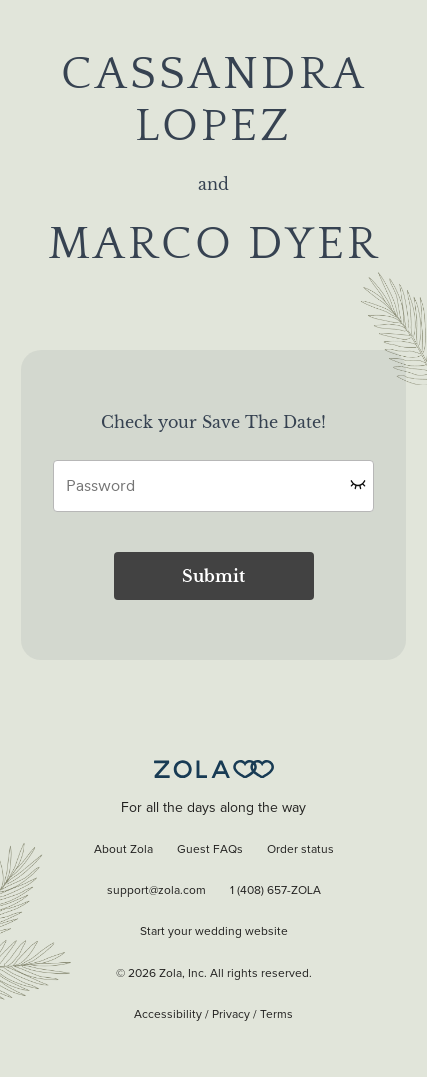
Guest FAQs (210, 850)
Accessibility (168, 1015)
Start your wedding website (214, 932)
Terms (276, 1015)
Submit (213, 576)
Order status (300, 850)
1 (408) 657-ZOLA (275, 891)
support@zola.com (156, 891)
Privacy (231, 1015)
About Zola (123, 850)
